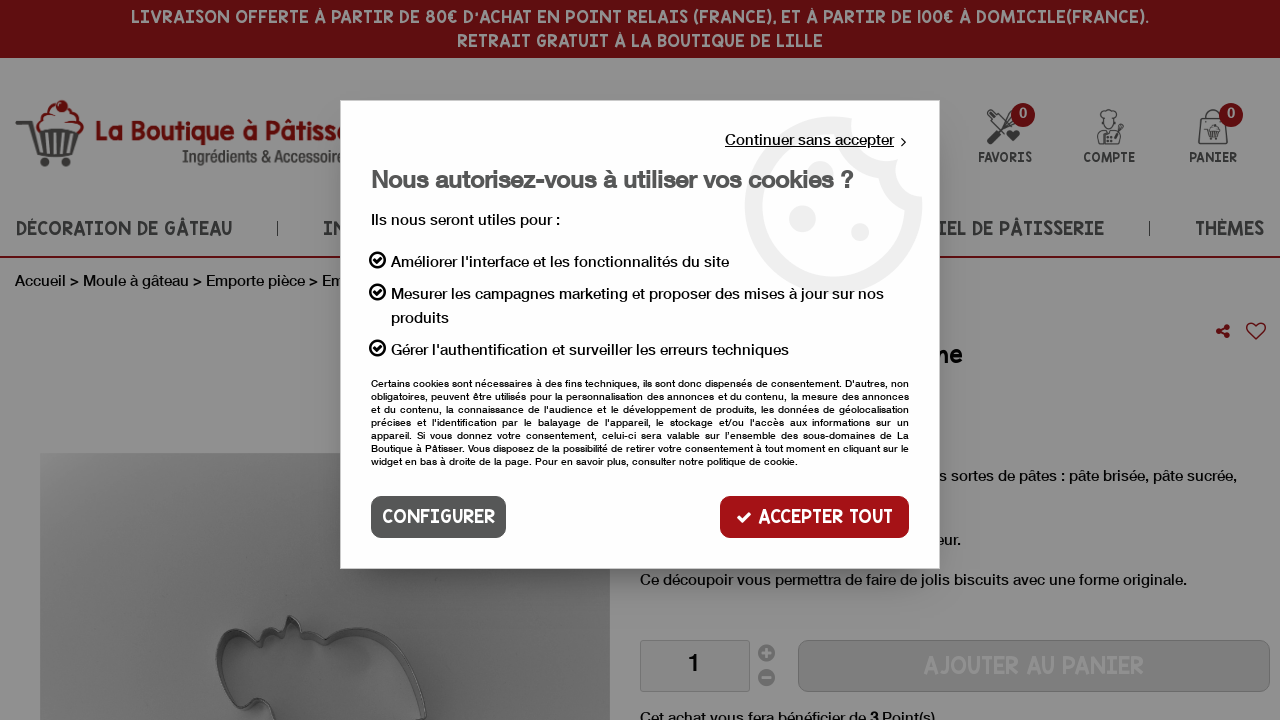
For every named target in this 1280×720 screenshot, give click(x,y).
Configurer (438, 516)
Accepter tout (814, 516)
